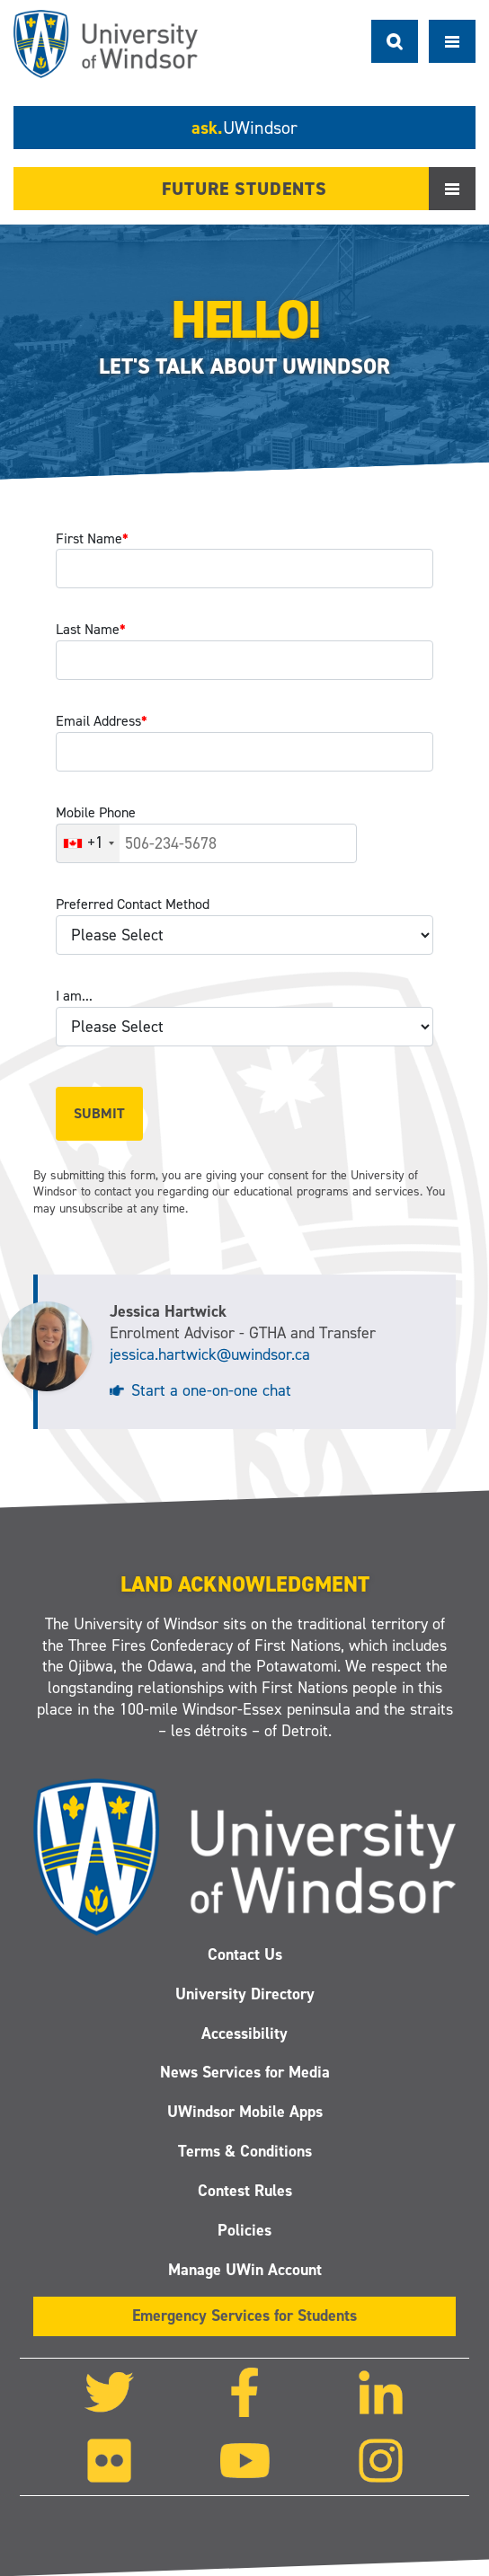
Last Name (91, 629)
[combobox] (88, 843)
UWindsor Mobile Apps (244, 2111)
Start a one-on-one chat (211, 1390)
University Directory (244, 1993)
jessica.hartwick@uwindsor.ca (210, 1354)
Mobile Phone (96, 812)
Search (394, 41)
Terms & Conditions (244, 2151)
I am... (74, 995)
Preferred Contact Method (132, 904)
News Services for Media (244, 2072)
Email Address (101, 720)
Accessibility (244, 2032)
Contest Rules (244, 2190)
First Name (92, 538)
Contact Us (244, 1954)
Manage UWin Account (244, 2269)
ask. (244, 127)
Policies (244, 2229)
